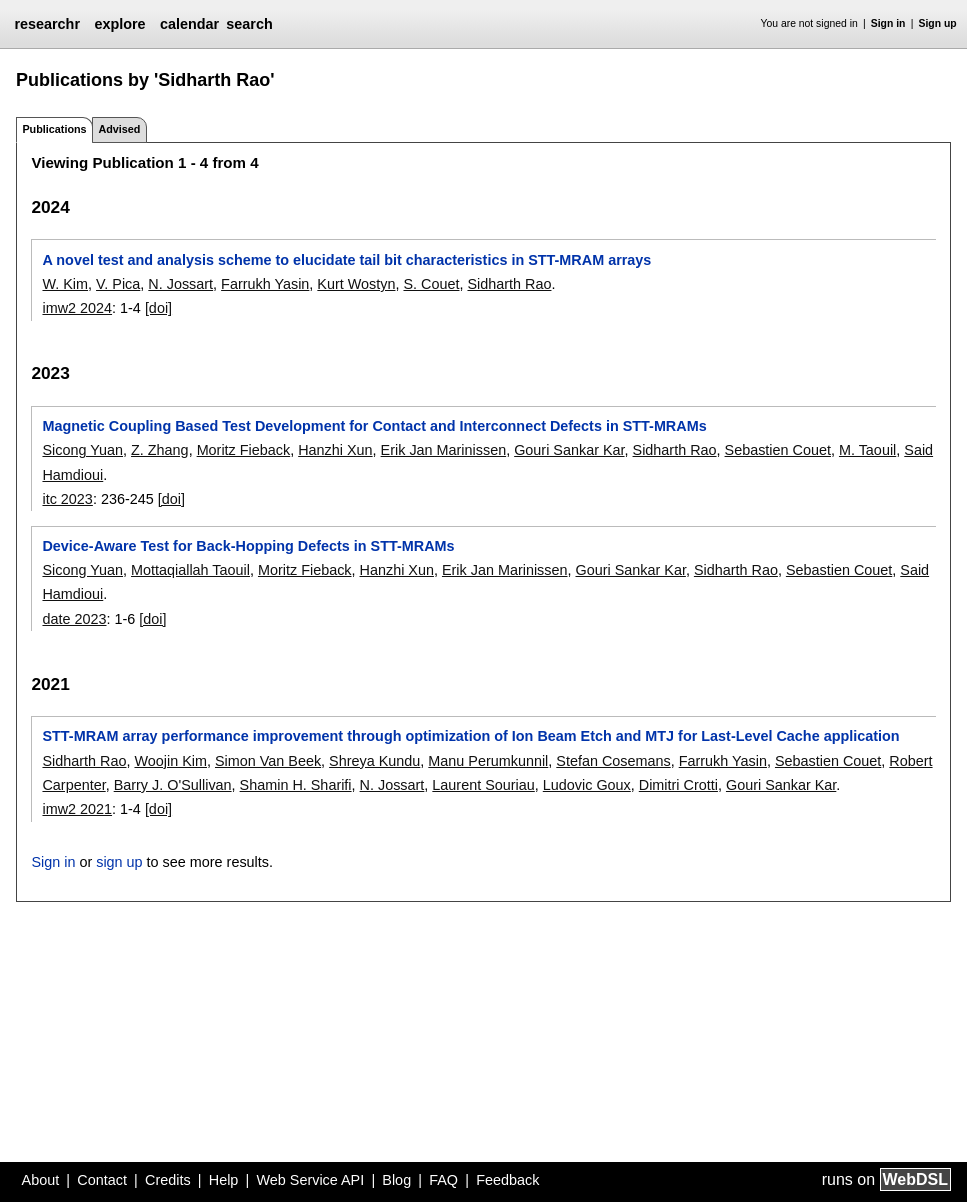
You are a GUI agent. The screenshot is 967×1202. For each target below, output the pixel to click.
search (249, 24)
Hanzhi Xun (335, 450)
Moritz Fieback (244, 450)
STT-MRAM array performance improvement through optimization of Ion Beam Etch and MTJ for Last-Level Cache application (470, 736)
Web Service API (310, 1180)
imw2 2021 (77, 809)
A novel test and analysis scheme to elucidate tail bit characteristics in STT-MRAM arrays (346, 260)
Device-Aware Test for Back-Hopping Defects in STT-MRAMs (248, 546)
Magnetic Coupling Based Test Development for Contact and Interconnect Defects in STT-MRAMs (374, 426)
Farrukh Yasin (265, 284)
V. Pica (118, 284)
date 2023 (74, 619)
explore (119, 24)
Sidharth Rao (509, 284)
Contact (102, 1180)
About (41, 1180)
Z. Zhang (160, 450)
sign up (119, 862)
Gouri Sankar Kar (569, 450)
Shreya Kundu (374, 761)
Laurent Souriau (483, 785)
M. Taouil (867, 450)
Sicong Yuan (82, 450)
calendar (189, 24)
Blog (396, 1180)
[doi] (158, 308)
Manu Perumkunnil (488, 761)
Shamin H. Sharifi (296, 785)
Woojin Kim (170, 761)
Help (224, 1180)
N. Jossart (180, 284)
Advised (119, 129)
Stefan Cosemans (613, 761)
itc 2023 (67, 499)
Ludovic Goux (587, 785)
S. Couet (431, 284)
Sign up (938, 23)
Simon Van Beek (268, 761)
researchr (47, 24)
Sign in (888, 23)
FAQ (443, 1180)
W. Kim (65, 284)
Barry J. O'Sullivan (173, 785)
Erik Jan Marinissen (444, 450)
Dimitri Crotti (678, 785)
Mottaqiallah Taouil (190, 570)
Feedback (507, 1180)
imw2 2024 (77, 308)
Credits (168, 1180)
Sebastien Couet (778, 450)
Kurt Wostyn (356, 284)
